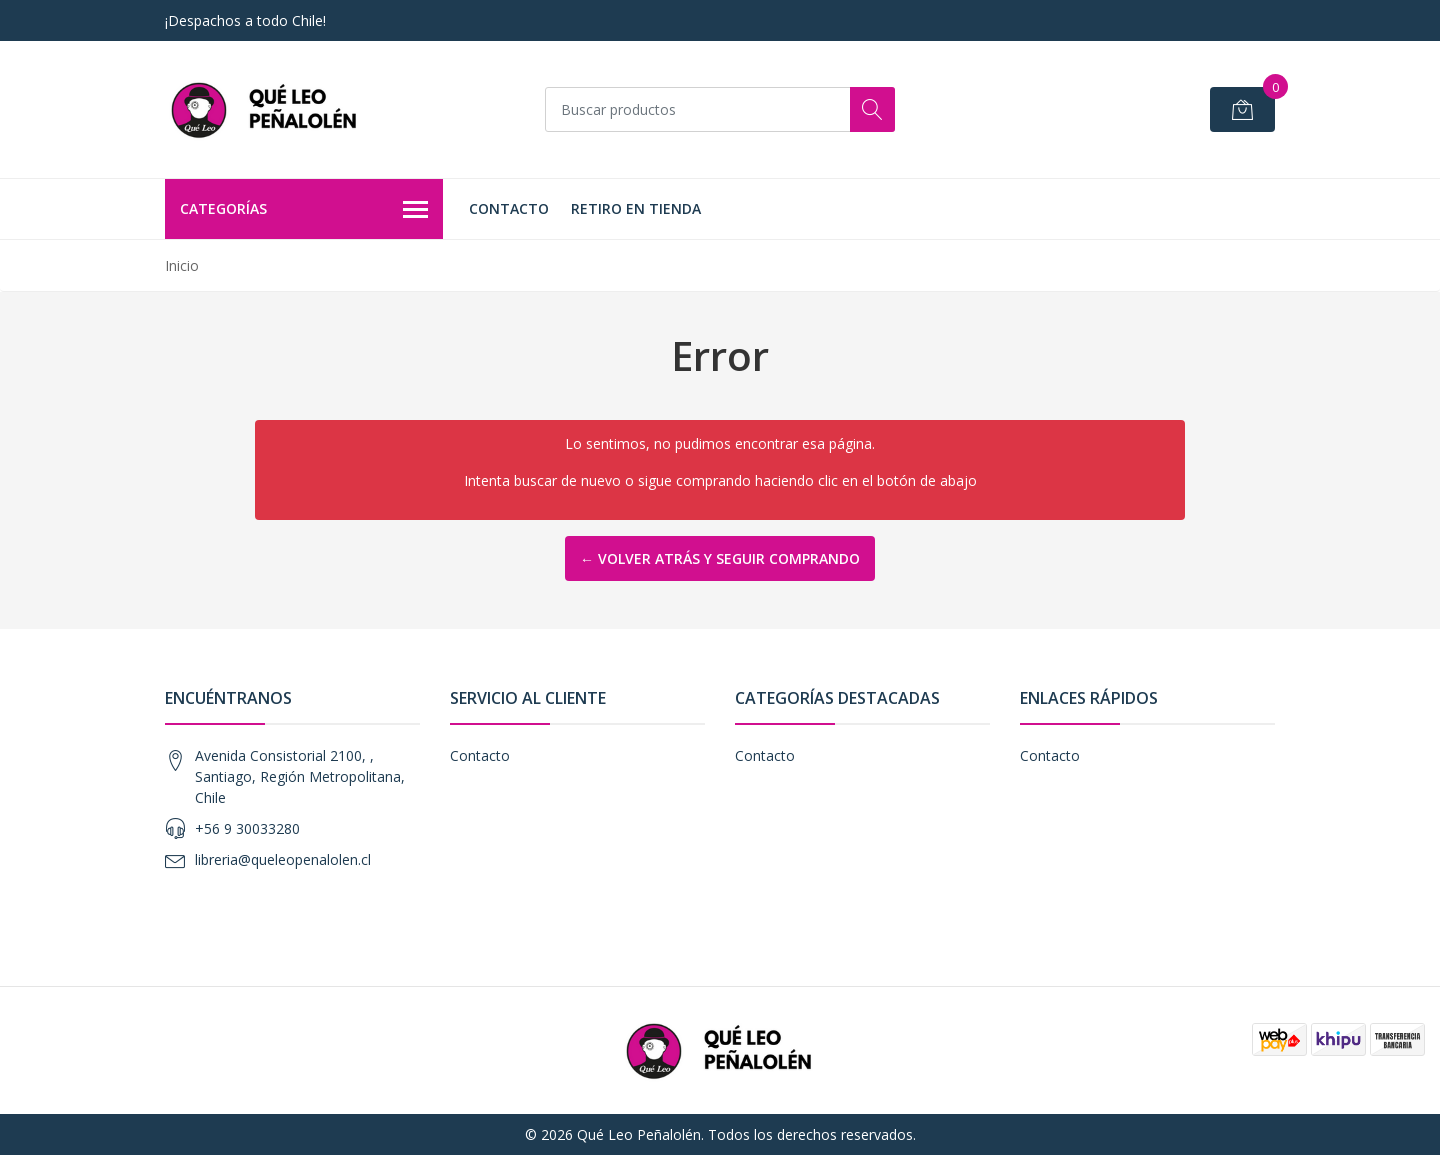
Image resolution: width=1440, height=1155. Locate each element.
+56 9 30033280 (247, 828)
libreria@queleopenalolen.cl (283, 859)
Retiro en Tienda (636, 208)
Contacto (509, 208)
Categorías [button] (304, 210)
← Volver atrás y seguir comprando (720, 558)
